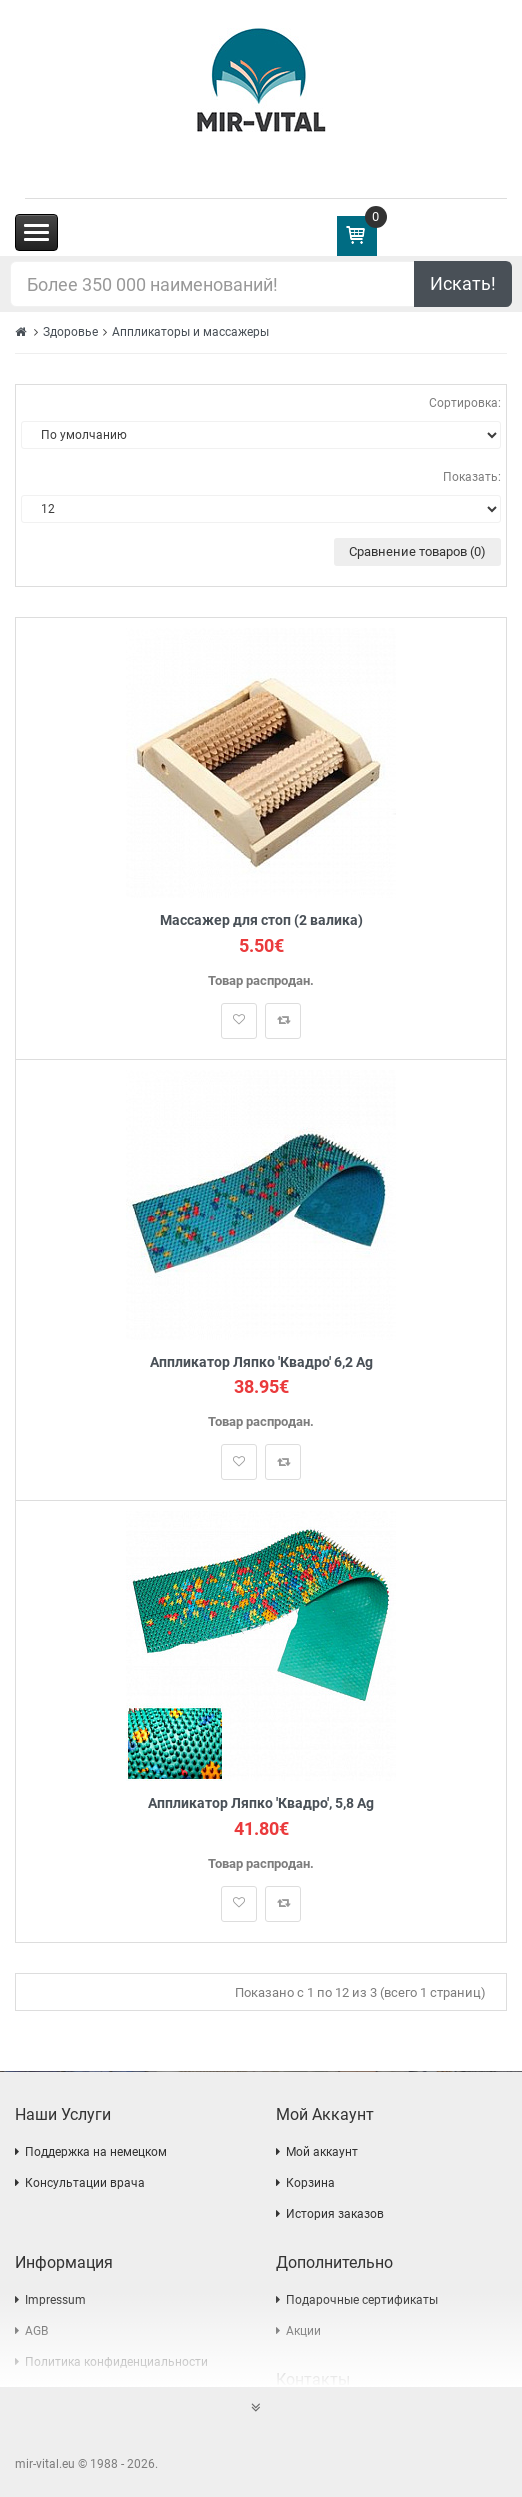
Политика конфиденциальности (116, 2362)
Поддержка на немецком (96, 2152)
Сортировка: (465, 403)
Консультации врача (85, 2183)
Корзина (310, 2183)
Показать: (472, 477)
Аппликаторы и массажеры (190, 332)
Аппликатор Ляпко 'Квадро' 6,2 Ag (261, 1362)
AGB (36, 2331)
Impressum (55, 2300)
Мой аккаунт (322, 2152)
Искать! (463, 283)
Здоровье (70, 332)
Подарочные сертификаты (362, 2300)
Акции (303, 2331)
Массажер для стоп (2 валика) (261, 920)
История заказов (335, 2214)
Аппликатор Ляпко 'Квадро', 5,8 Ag (261, 1803)
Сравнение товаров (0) (417, 551)
